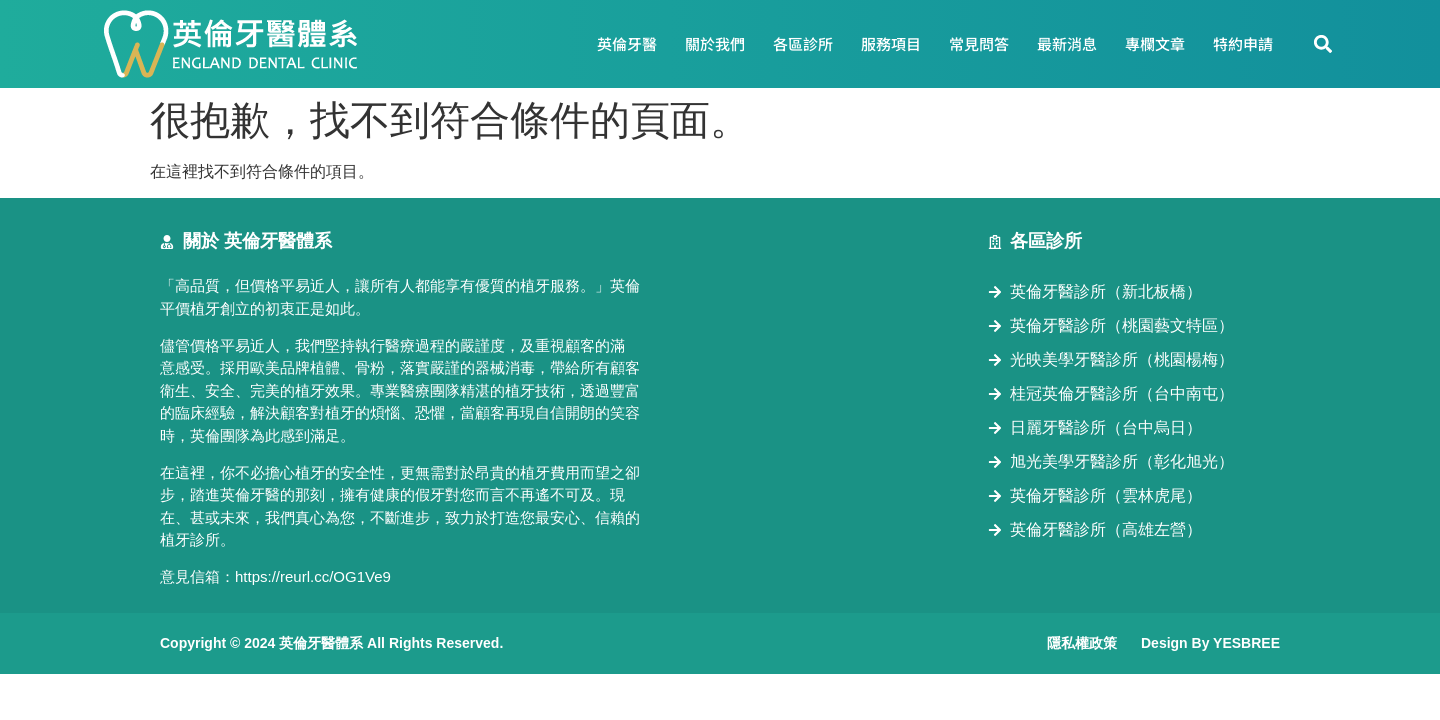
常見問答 (979, 43)
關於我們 (715, 43)
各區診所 (803, 43)
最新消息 (1067, 43)
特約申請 (1243, 43)
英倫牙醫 (627, 43)
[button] (1323, 44)
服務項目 (891, 43)
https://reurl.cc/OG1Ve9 (313, 576)
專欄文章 (1155, 43)
